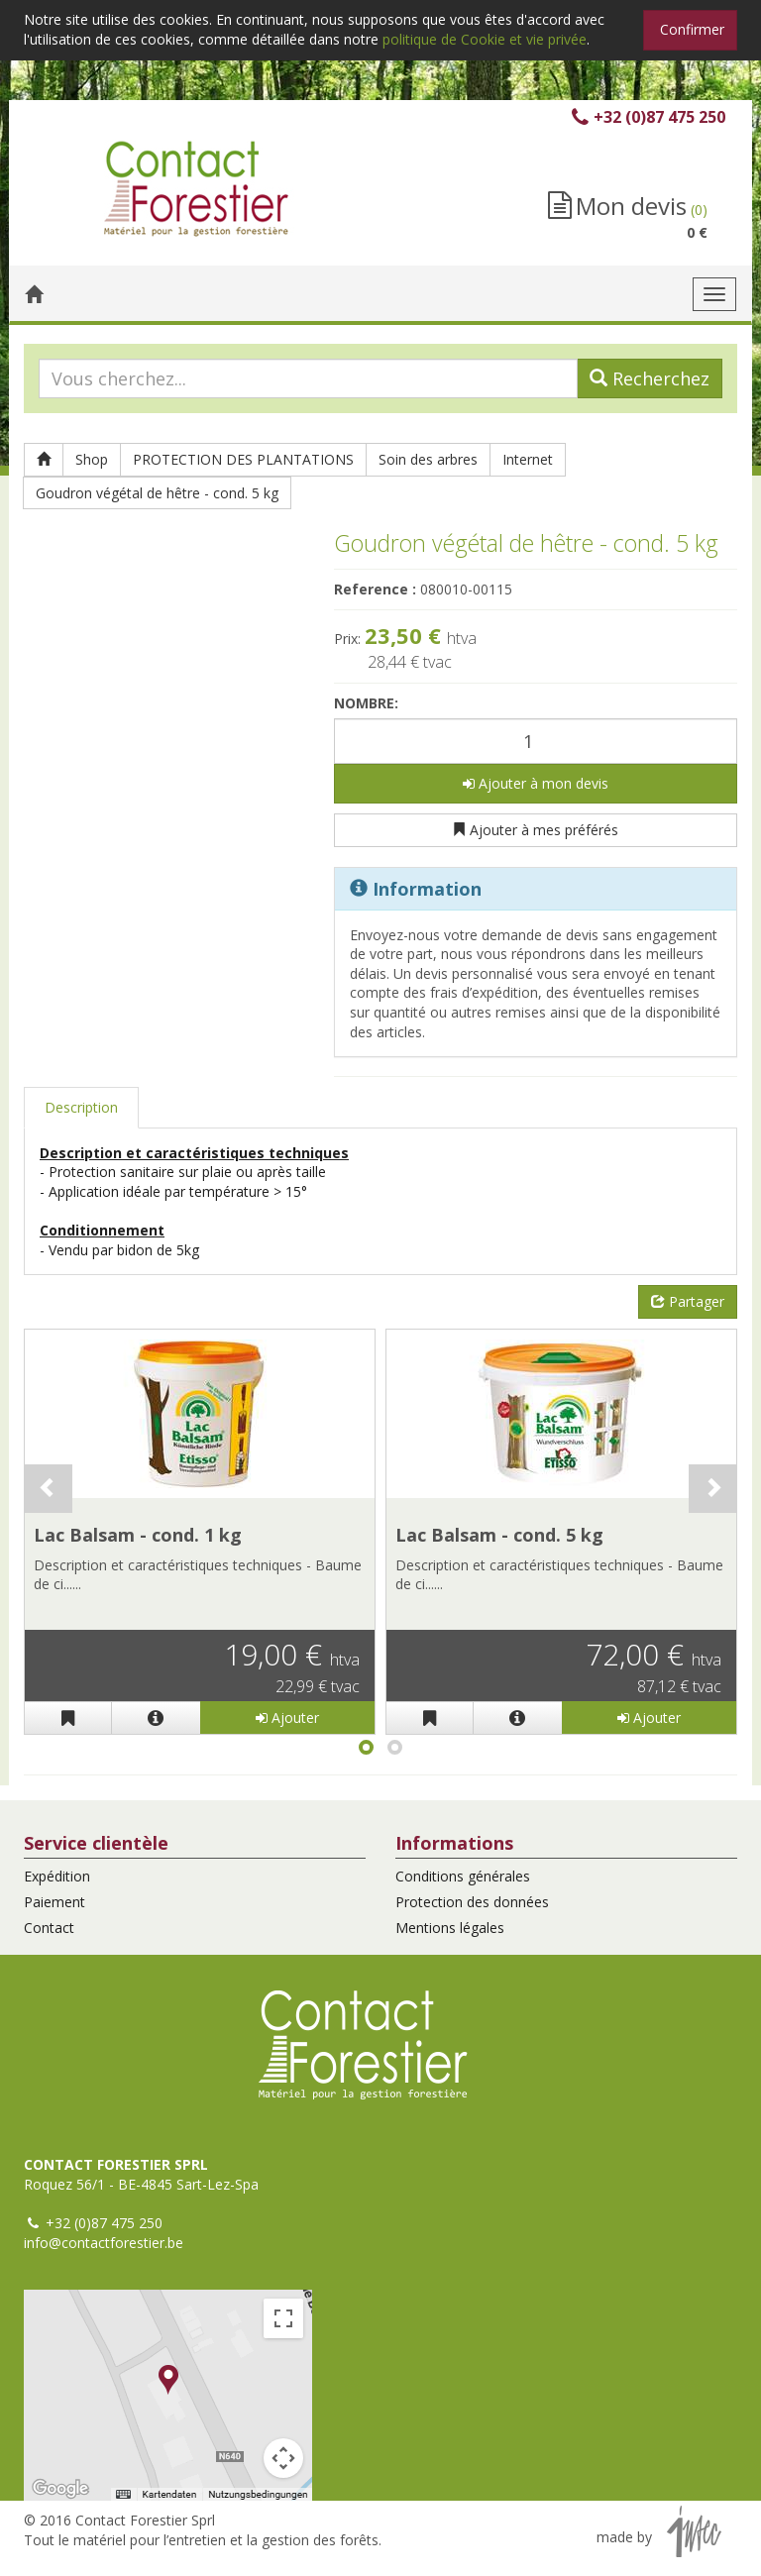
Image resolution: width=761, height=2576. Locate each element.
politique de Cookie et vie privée (484, 39)
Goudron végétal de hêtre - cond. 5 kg (157, 492)
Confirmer (692, 29)
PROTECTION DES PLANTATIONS (243, 459)
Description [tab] (81, 1107)
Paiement (54, 1901)
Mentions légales (449, 1927)
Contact (49, 1927)
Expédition (57, 1876)
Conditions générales (462, 1876)
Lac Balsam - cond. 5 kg (499, 1535)
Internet (527, 459)
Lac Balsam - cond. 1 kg (138, 1535)
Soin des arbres (428, 459)
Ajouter (287, 1717)
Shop (91, 459)
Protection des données (472, 1901)
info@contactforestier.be (103, 2242)
